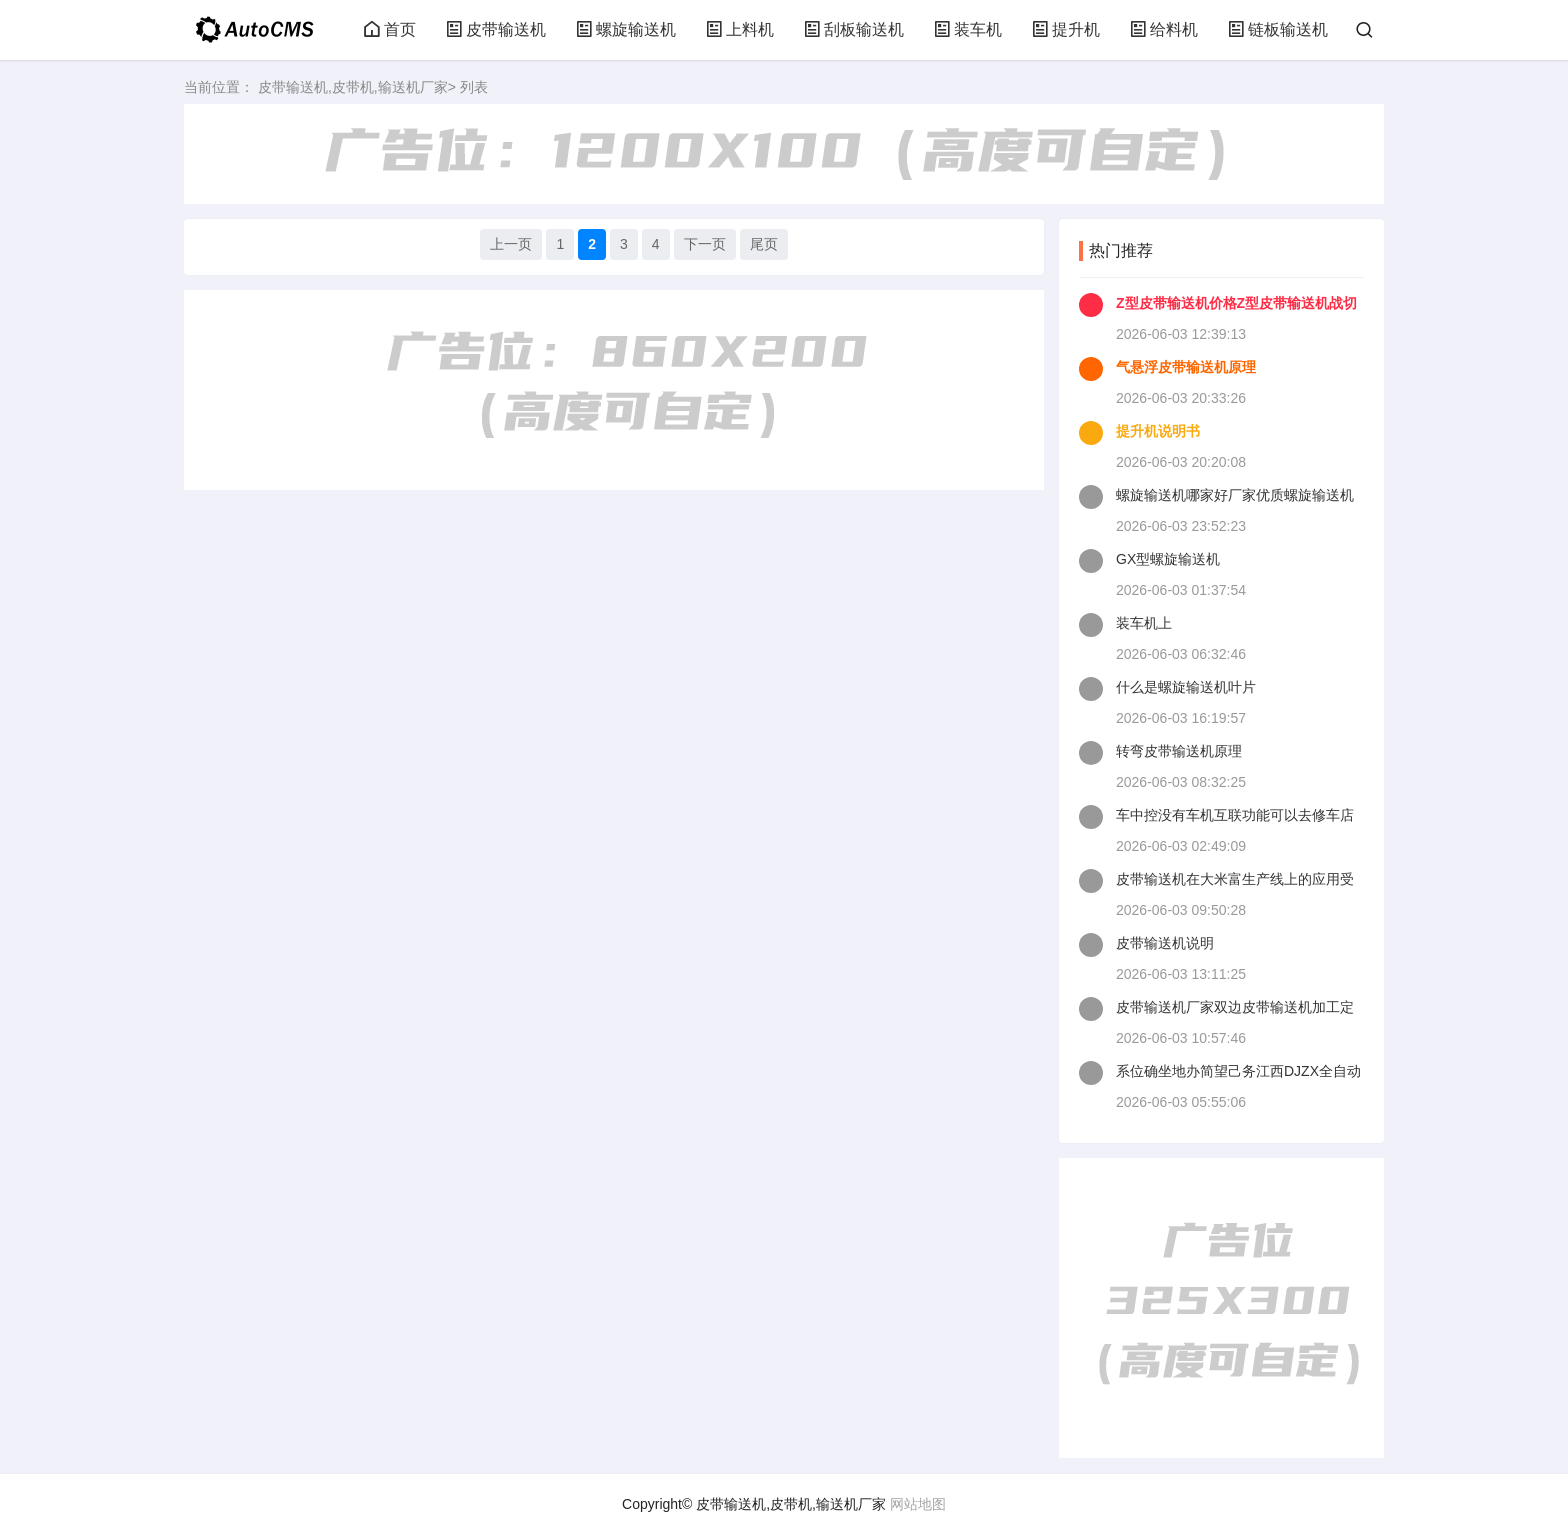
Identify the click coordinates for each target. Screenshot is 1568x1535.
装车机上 (1144, 623)
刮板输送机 (854, 29)
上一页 (511, 244)
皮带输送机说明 (1165, 943)
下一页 (705, 244)
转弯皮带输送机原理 (1179, 751)
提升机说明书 (1158, 431)
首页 (390, 29)
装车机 (968, 29)
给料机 (1164, 29)
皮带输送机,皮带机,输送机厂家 (353, 87)
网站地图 (918, 1504)
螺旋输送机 (626, 29)
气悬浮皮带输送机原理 (1186, 367)
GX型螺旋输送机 (1168, 559)
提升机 (1066, 29)
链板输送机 (1278, 29)
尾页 (764, 244)
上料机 (740, 29)
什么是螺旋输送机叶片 (1186, 687)
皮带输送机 (496, 29)
